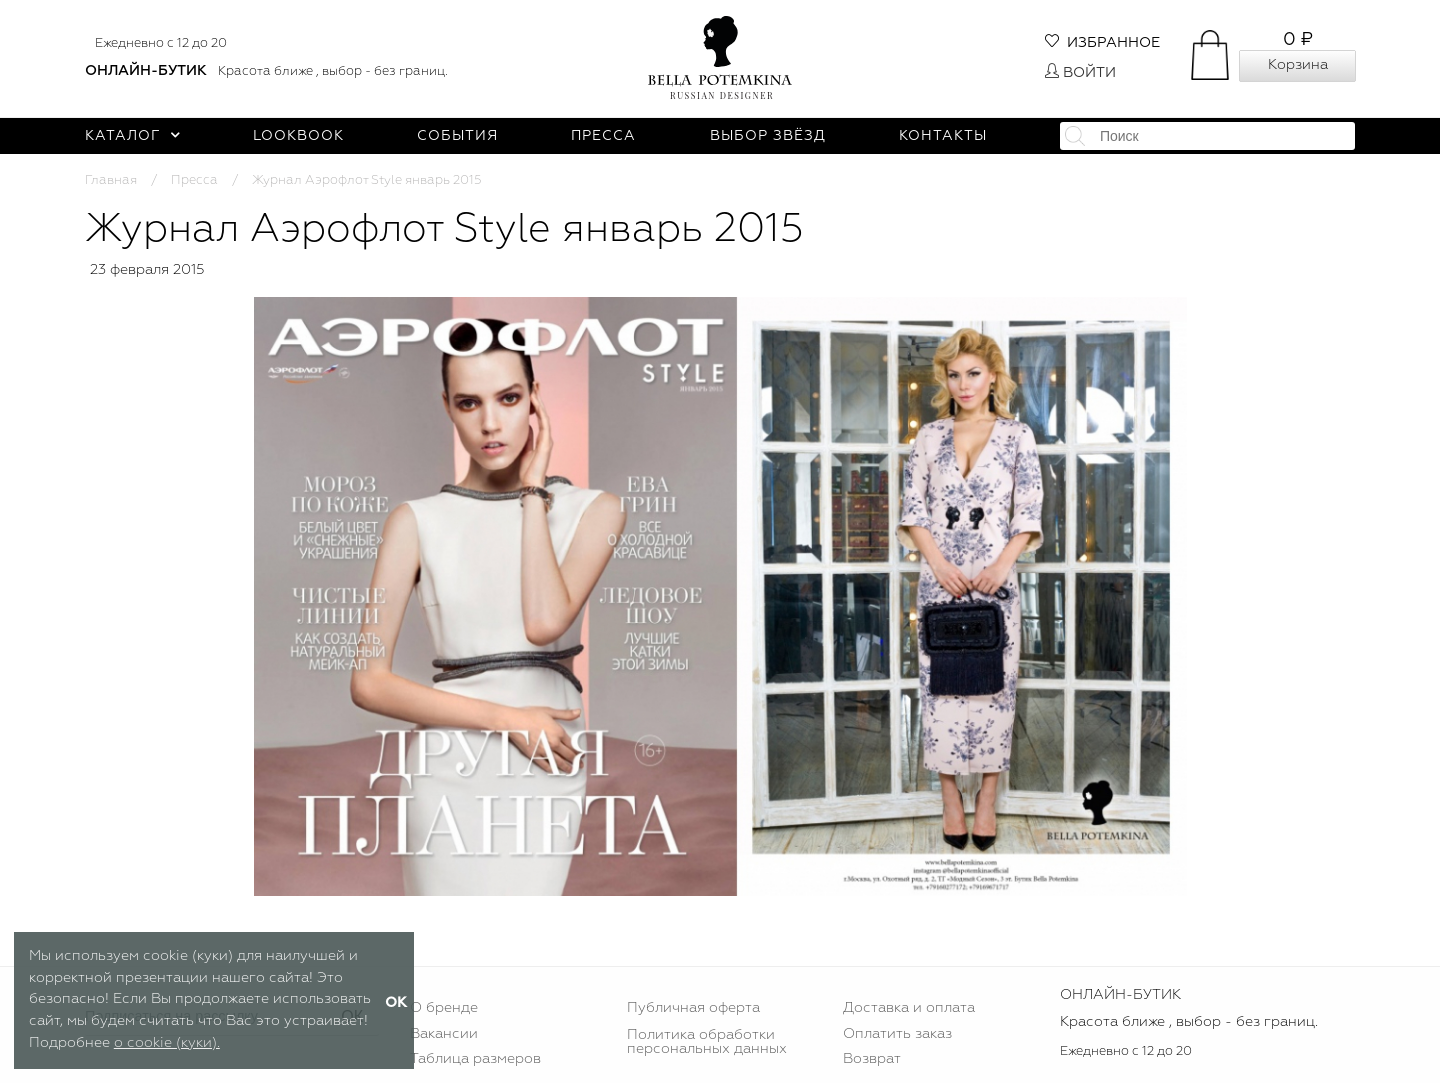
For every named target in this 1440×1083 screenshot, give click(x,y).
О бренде (444, 1008)
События (457, 136)
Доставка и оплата (909, 1008)
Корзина (1298, 65)
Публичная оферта (693, 1008)
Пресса (603, 136)
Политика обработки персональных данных (707, 1042)
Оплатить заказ (897, 1034)
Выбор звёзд (768, 136)
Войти (1080, 73)
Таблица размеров (475, 1059)
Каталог (132, 136)
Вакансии (444, 1034)
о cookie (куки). (167, 1043)
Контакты (943, 136)
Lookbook (298, 136)
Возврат (872, 1059)
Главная (111, 180)
